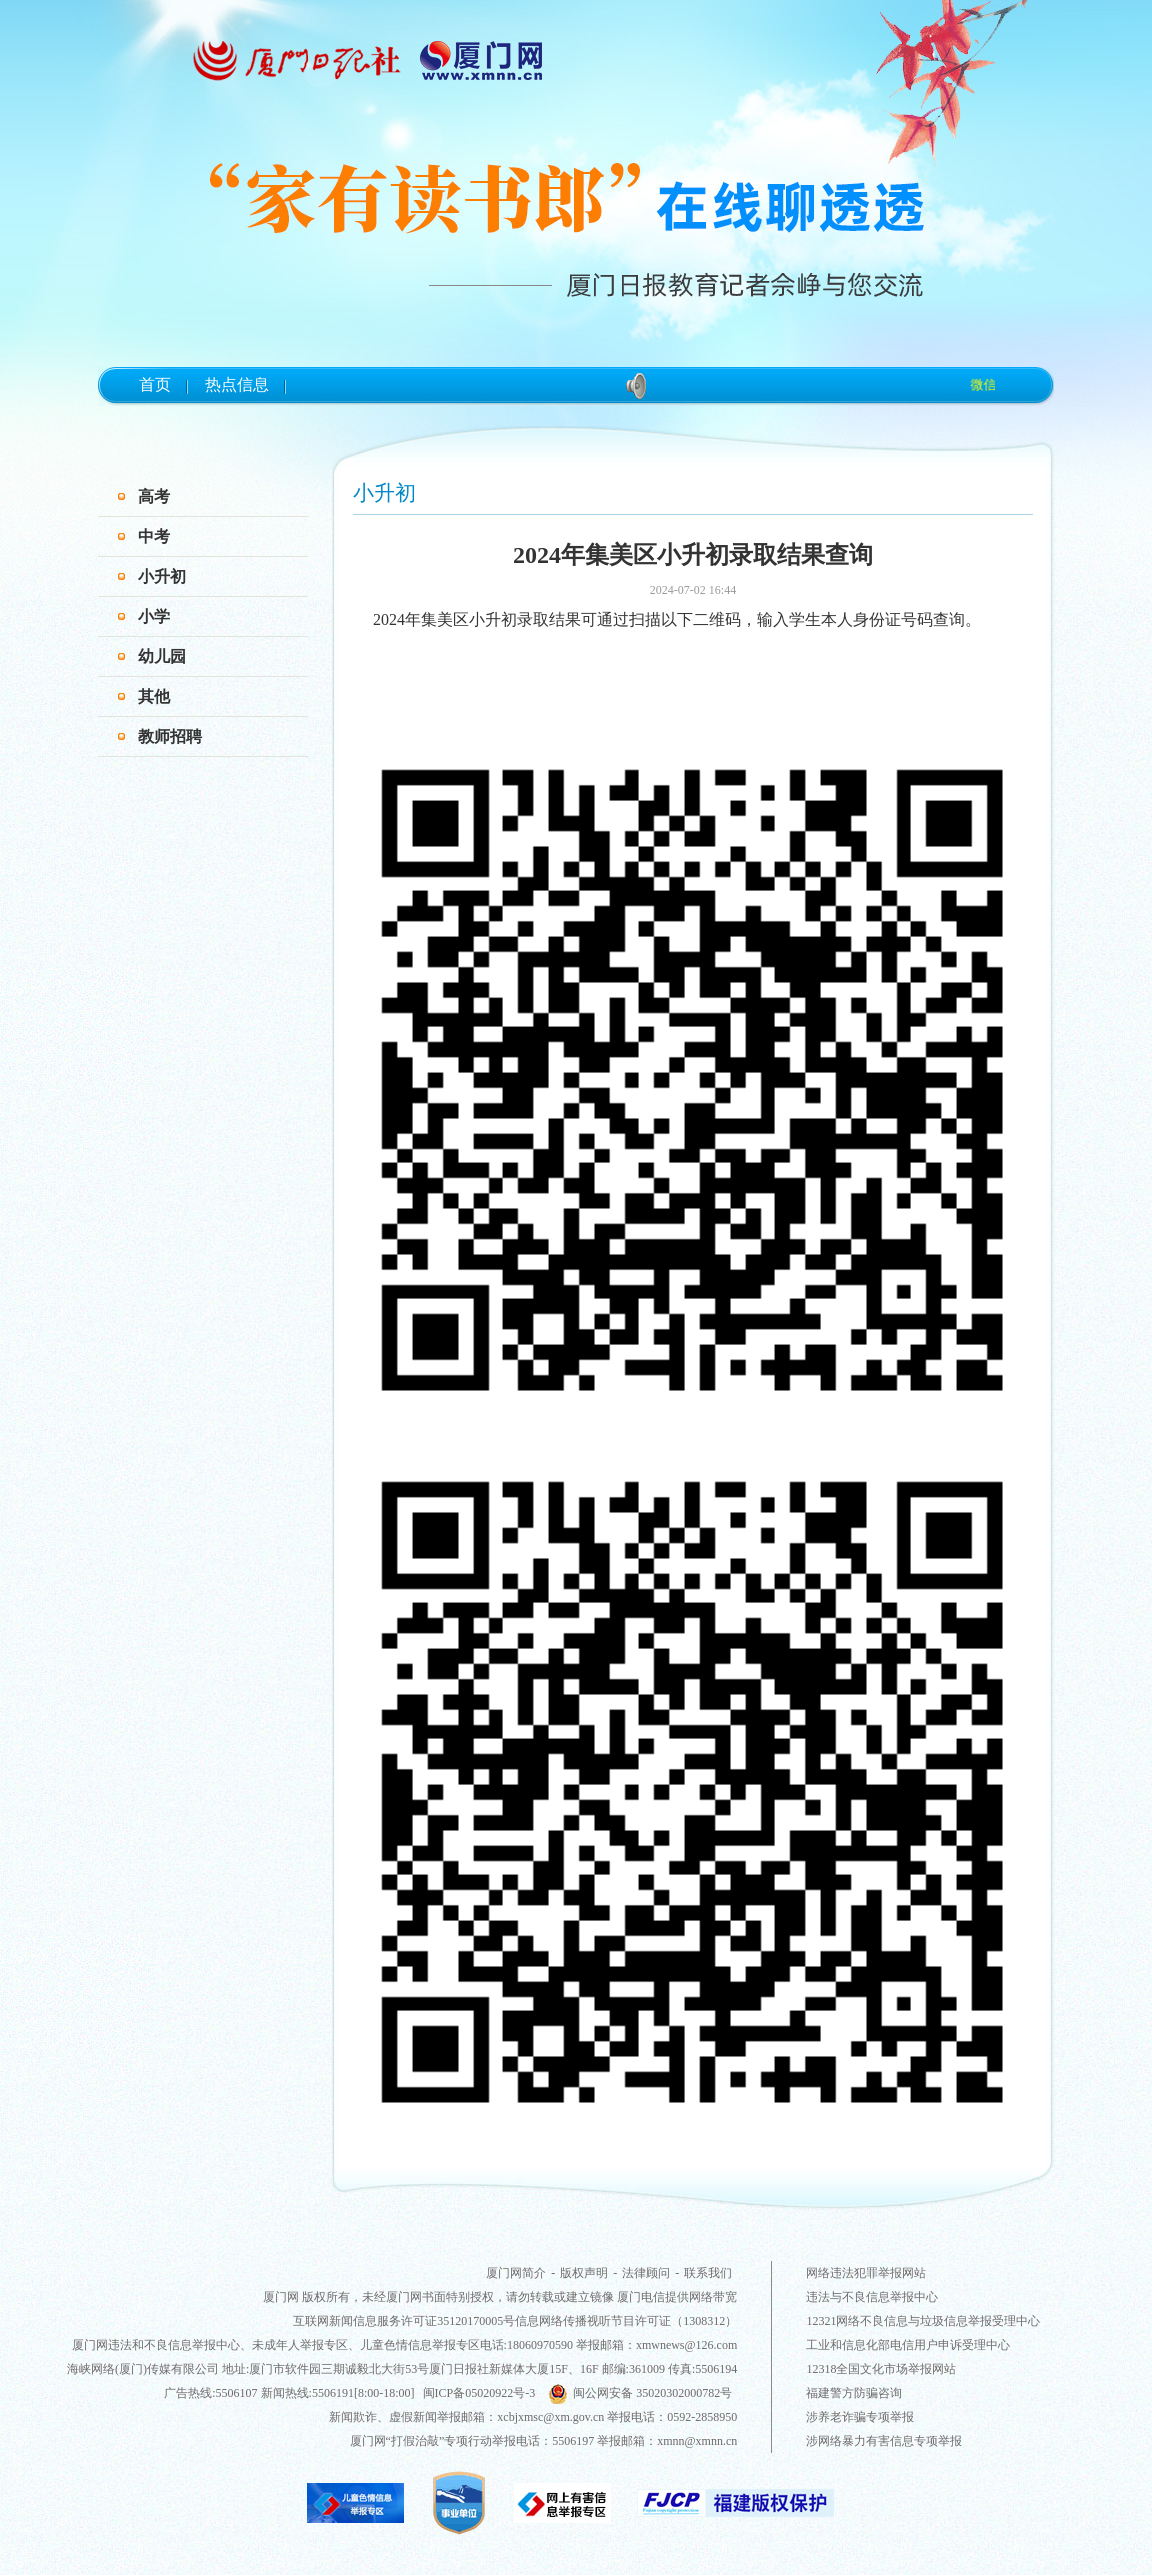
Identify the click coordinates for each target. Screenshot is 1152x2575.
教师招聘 (170, 736)
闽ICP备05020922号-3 (479, 2393)
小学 (154, 616)
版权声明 (584, 2273)
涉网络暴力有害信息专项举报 (884, 2441)
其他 (154, 696)
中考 (154, 536)
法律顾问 (646, 2273)
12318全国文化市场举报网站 (881, 2369)
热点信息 (237, 384)
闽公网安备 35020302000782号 (640, 2393)
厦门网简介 (516, 2273)
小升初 (162, 576)
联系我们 (708, 2273)
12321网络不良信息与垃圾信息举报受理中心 (923, 2321)
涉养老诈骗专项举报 (860, 2417)
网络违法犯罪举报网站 (866, 2273)
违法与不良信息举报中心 (872, 2297)
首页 (155, 384)
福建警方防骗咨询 (854, 2393)
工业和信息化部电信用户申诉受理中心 (908, 2345)
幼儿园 (162, 656)
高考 (154, 496)
